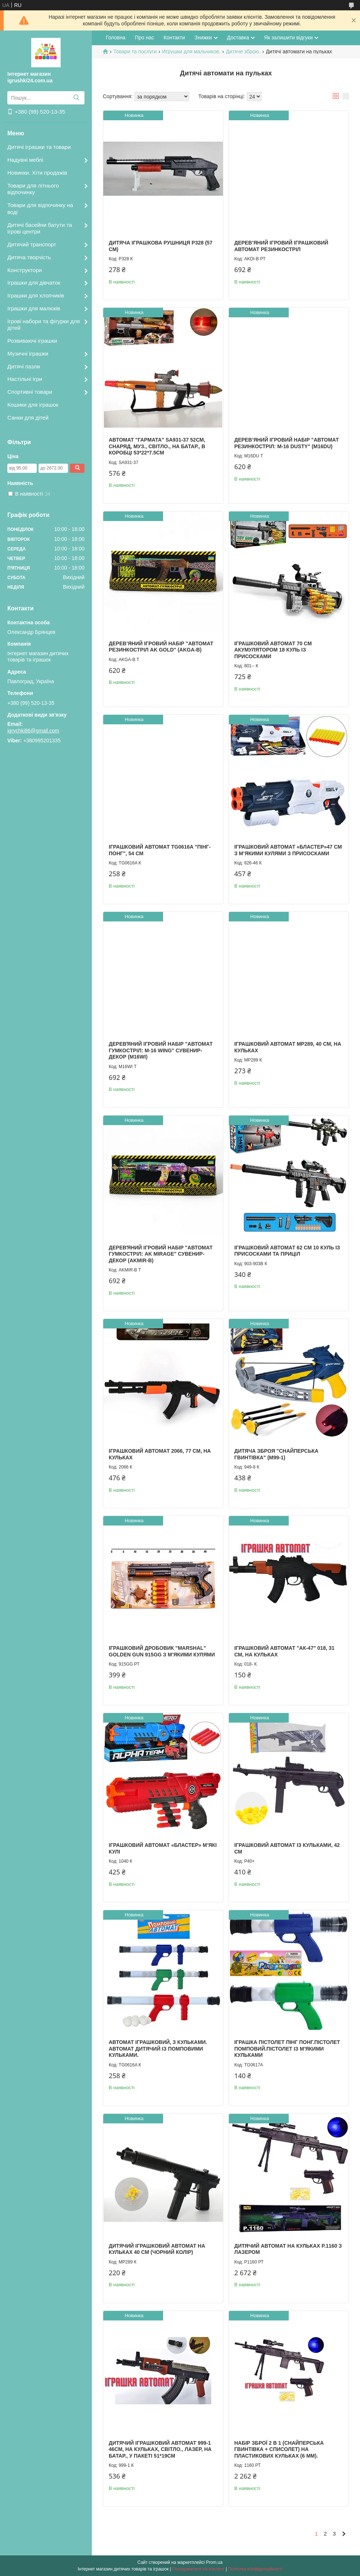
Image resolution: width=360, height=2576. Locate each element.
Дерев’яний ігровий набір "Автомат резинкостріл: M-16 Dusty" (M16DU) (286, 443)
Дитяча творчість (29, 257)
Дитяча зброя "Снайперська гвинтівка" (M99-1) (276, 1454)
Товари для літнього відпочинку (33, 189)
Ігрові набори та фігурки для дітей (43, 324)
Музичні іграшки (27, 353)
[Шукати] (76, 97)
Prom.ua (214, 2562)
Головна (115, 37)
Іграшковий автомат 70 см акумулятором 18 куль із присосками (273, 650)
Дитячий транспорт (31, 244)
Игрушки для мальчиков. (191, 51)
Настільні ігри (24, 379)
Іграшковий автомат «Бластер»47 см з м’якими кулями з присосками (288, 850)
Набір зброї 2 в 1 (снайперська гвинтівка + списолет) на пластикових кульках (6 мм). (279, 2449)
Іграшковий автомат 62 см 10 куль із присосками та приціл (287, 1251)
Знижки (203, 37)
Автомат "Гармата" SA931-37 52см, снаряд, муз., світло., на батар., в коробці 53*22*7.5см (157, 446)
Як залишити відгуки (288, 37)
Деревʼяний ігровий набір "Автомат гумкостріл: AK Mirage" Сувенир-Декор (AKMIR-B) (161, 1254)
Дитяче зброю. (243, 51)
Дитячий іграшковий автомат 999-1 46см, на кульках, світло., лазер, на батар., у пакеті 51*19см (160, 2449)
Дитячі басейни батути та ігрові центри (39, 228)
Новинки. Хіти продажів (37, 173)
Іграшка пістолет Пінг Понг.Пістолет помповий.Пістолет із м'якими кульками (287, 2048)
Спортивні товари (29, 392)
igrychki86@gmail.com (33, 731)
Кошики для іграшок (32, 405)
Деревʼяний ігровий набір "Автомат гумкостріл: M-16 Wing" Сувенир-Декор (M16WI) (161, 1050)
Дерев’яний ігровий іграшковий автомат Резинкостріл (281, 246)
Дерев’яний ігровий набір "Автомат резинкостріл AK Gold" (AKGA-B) (161, 647)
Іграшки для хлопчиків (35, 295)
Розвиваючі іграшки (32, 341)
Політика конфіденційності (255, 2569)
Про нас (144, 37)
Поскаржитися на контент (198, 2569)
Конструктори (24, 270)
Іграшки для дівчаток (33, 282)
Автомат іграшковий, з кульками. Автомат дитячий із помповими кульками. (158, 2048)
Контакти (174, 37)
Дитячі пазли (23, 366)
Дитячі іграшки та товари (39, 147)
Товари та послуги (134, 51)
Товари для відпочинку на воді (40, 208)
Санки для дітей (27, 417)
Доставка (238, 37)
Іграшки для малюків (33, 308)
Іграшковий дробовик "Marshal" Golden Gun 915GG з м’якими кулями (162, 1651)
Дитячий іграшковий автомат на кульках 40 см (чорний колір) (157, 2249)
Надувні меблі (25, 160)
